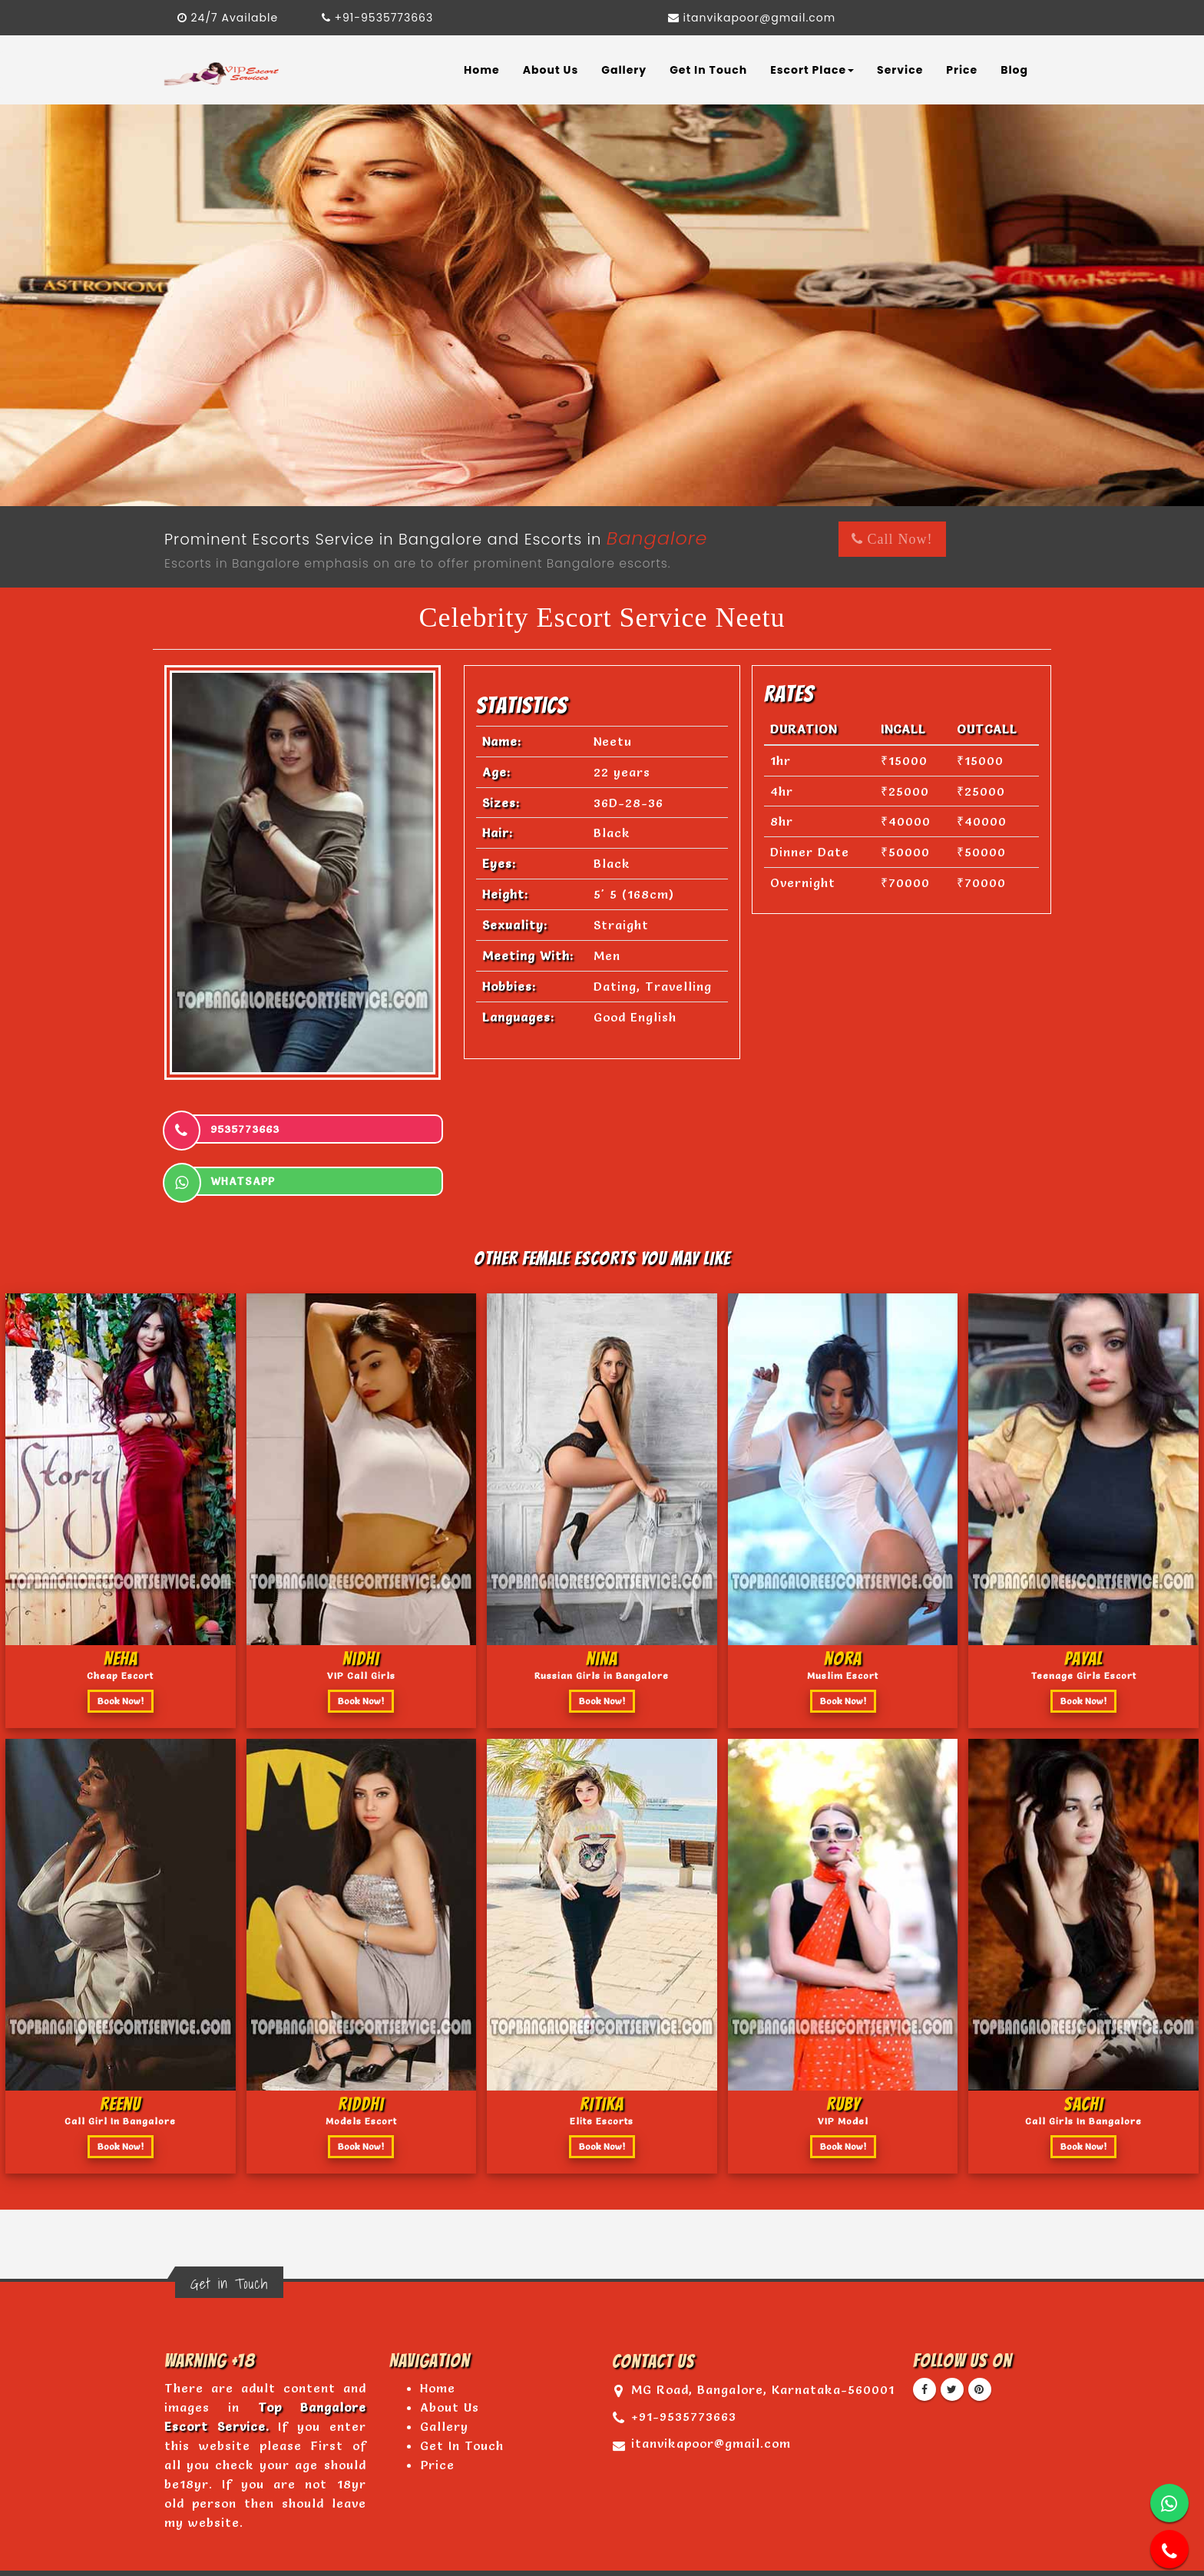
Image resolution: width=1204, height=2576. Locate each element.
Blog (1014, 70)
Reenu (120, 2051)
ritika (602, 2051)
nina (601, 1606)
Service (900, 70)
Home (482, 70)
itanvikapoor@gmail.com (752, 17)
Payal (1083, 1606)
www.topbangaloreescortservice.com (539, 2543)
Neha (120, 1606)
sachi (1083, 2051)
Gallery (624, 70)
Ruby (843, 2051)
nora (843, 1606)
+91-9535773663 (378, 17)
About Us (551, 70)
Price (961, 70)
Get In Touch (708, 70)
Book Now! (121, 1648)
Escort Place (812, 70)
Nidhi (360, 1606)
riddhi (361, 2051)
